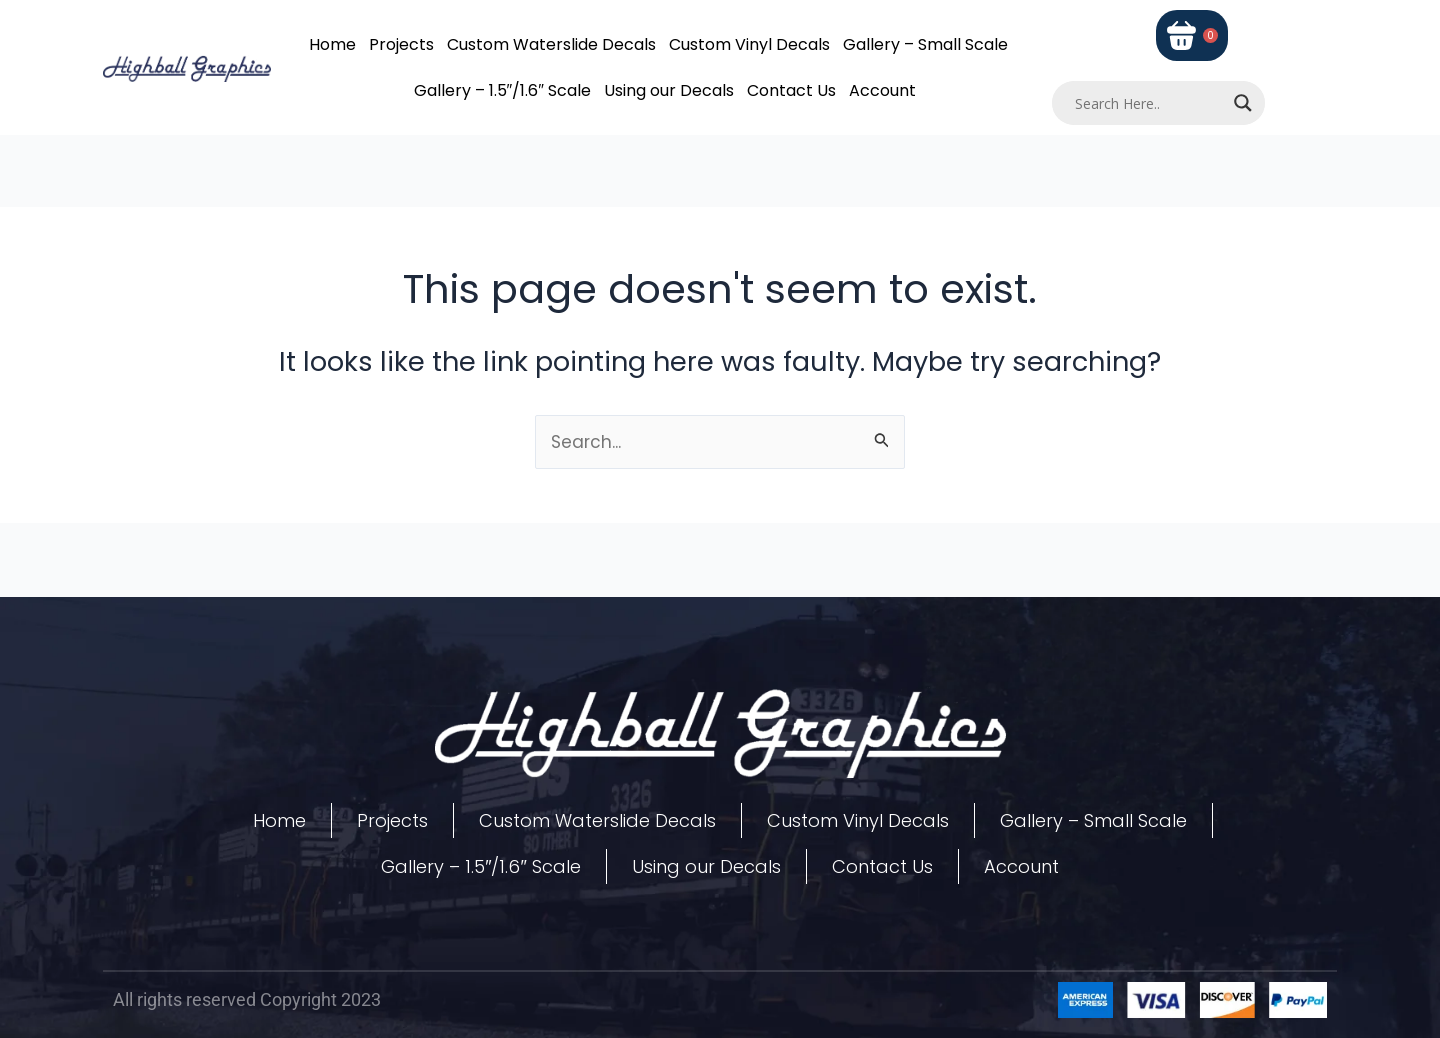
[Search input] (1150, 103)
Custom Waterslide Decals (551, 44)
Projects (401, 44)
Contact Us (791, 90)
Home (332, 44)
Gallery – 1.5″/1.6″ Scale (502, 90)
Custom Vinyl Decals (749, 44)
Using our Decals (669, 90)
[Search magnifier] (1243, 103)
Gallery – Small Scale (925, 44)
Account (882, 90)
